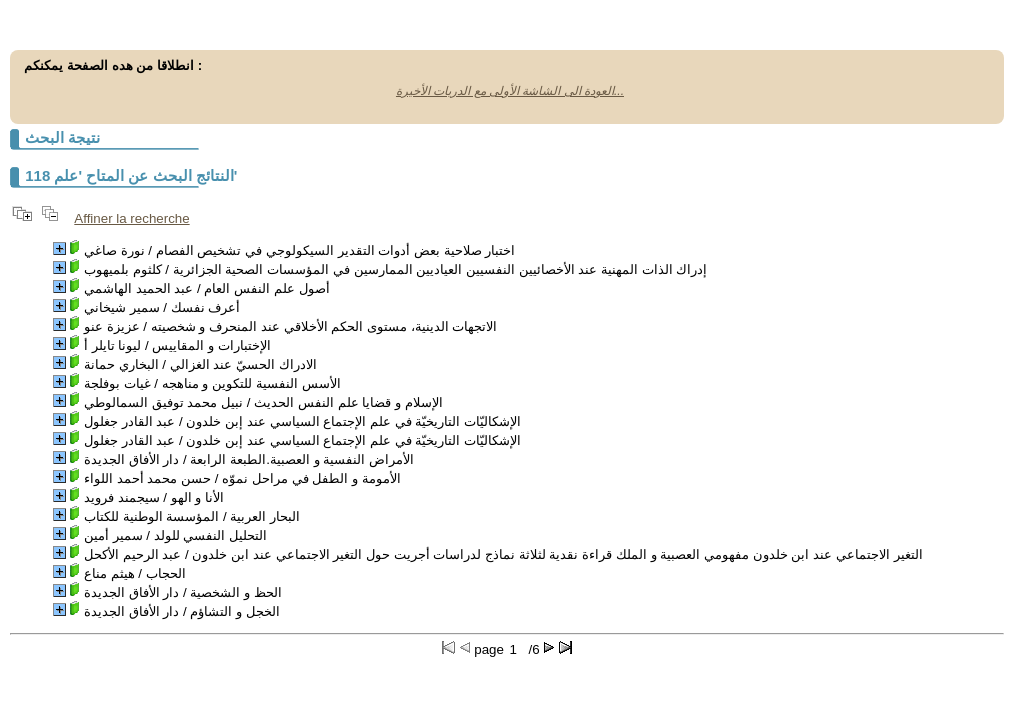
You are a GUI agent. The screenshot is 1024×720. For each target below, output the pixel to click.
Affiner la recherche (131, 218)
